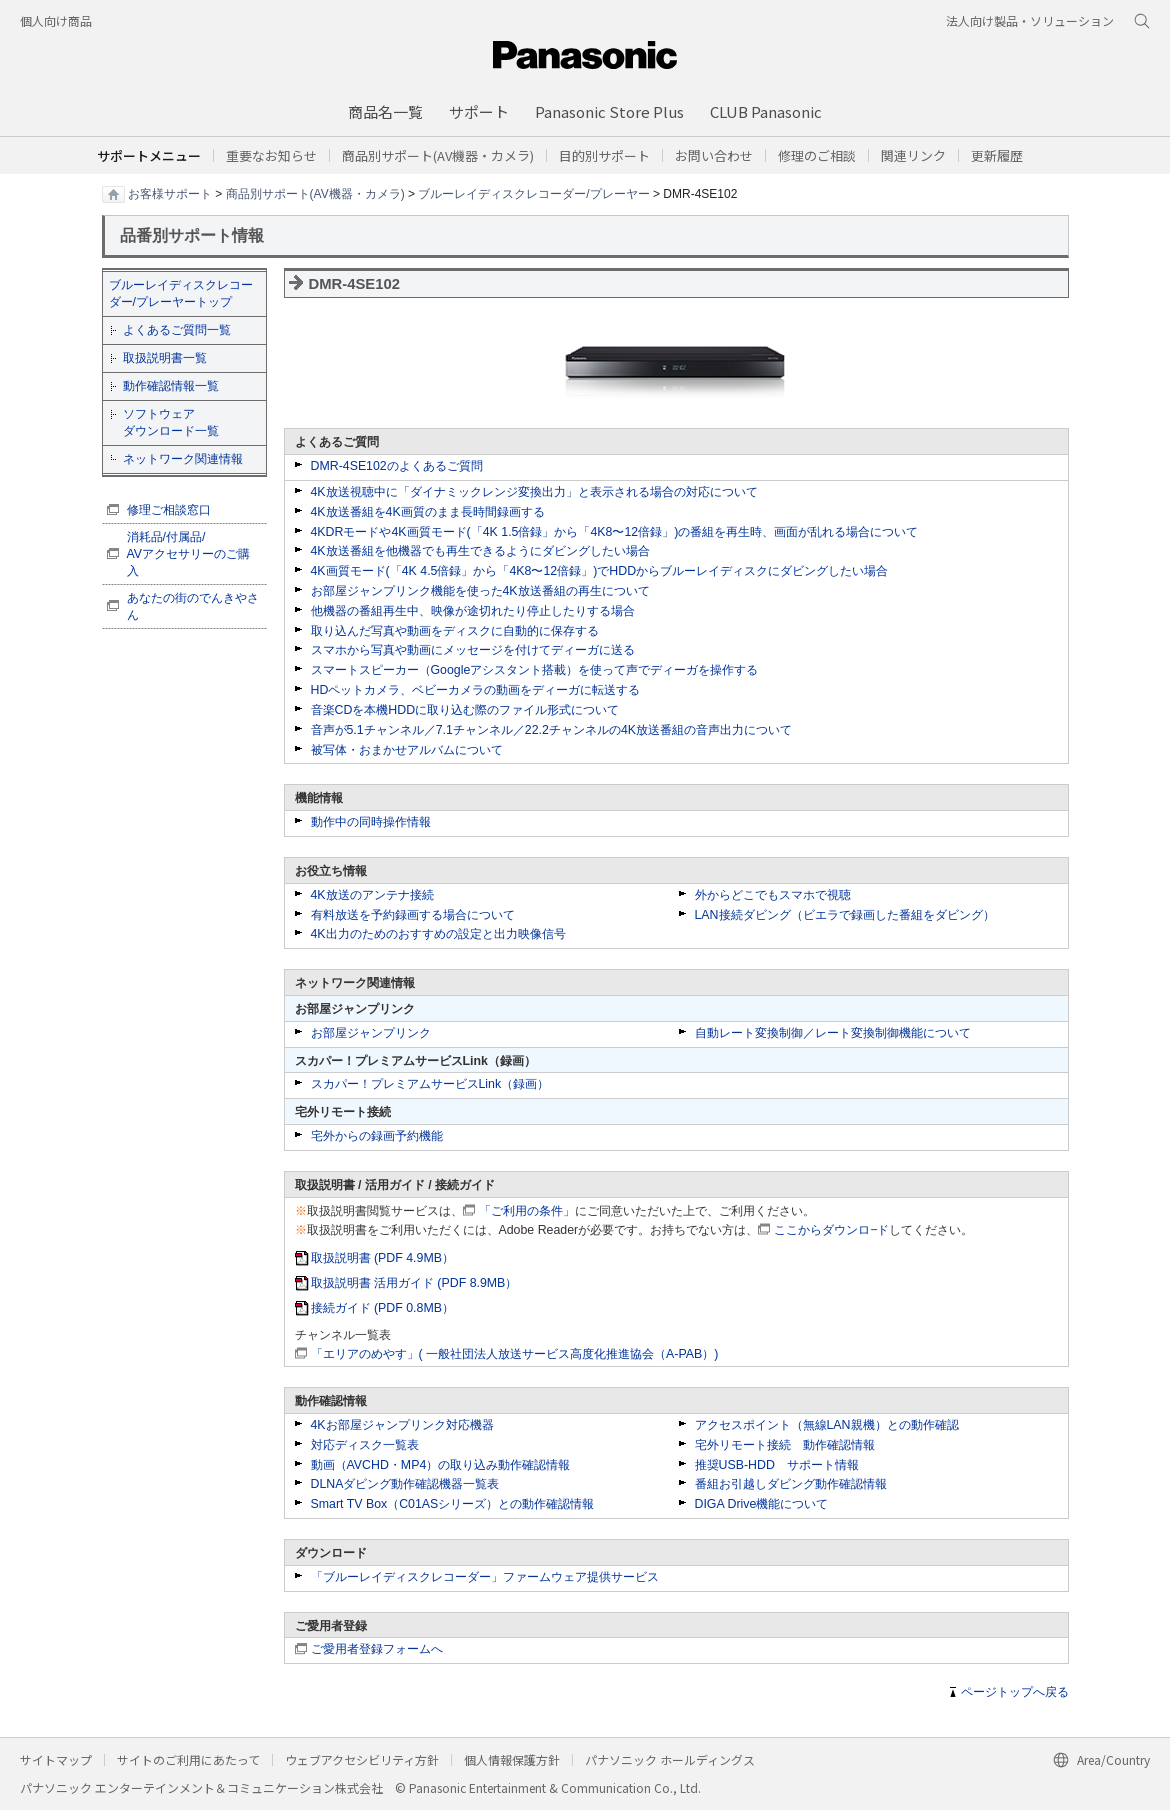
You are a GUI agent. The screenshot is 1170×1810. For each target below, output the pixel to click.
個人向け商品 (56, 20)
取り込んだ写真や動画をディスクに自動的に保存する (455, 631)
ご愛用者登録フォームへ (377, 1649)
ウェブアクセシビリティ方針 (362, 1759)
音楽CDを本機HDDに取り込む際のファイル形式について (465, 710)
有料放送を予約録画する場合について (413, 915)
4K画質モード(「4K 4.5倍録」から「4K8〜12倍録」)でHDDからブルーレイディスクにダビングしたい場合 (600, 571)
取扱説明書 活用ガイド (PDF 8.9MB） (414, 1283)
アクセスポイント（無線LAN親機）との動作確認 (827, 1425)
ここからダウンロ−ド (831, 1230)
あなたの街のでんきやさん (193, 606)
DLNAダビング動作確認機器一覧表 (405, 1484)
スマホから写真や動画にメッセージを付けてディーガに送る (473, 650)
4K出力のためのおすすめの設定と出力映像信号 (438, 934)
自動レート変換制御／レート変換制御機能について (833, 1033)
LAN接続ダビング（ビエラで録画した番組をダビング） (845, 915)
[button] (604, 155)
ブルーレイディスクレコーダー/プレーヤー (533, 193)
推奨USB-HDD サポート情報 (777, 1465)
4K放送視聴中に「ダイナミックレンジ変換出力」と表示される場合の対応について (534, 492)
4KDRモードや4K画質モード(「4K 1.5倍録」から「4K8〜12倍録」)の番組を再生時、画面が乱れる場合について (615, 532)
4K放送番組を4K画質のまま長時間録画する (428, 512)
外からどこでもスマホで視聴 (773, 895)
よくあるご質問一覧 (177, 330)
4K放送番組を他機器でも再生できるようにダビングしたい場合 (480, 551)
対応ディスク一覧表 (365, 1445)
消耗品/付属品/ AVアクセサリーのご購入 (189, 554)
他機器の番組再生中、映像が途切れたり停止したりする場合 (473, 611)
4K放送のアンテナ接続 (372, 895)
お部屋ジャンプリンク (371, 1033)
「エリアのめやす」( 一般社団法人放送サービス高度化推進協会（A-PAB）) (515, 1354)
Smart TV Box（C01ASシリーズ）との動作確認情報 (453, 1504)
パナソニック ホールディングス (670, 1759)
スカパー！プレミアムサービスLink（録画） (430, 1084)
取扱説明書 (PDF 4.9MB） (382, 1258)
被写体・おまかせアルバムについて (407, 750)
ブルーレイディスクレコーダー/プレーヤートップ (181, 293)
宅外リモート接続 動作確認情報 (785, 1445)
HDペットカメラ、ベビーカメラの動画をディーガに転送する (476, 690)
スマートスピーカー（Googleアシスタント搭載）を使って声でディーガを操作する (535, 670)
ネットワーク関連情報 (183, 459)
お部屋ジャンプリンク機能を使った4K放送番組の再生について (480, 591)
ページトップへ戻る (1015, 1692)
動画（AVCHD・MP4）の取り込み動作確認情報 (441, 1465)
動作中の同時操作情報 (371, 822)
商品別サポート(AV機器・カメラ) (315, 193)
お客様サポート (170, 193)
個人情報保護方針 (512, 1759)
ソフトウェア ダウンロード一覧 (171, 422)
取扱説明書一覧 (165, 358)
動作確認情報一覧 (171, 386)
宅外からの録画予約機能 (377, 1136)
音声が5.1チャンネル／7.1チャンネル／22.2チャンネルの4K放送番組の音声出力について (552, 730)
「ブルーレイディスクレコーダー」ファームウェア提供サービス (485, 1577)
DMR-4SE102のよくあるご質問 (397, 466)
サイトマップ (56, 1759)
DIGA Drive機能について (762, 1504)
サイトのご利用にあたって (188, 1759)
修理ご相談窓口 (169, 510)
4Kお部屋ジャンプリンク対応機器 (402, 1425)
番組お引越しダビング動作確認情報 (791, 1484)
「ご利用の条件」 (527, 1211)
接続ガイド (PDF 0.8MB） (382, 1308)
